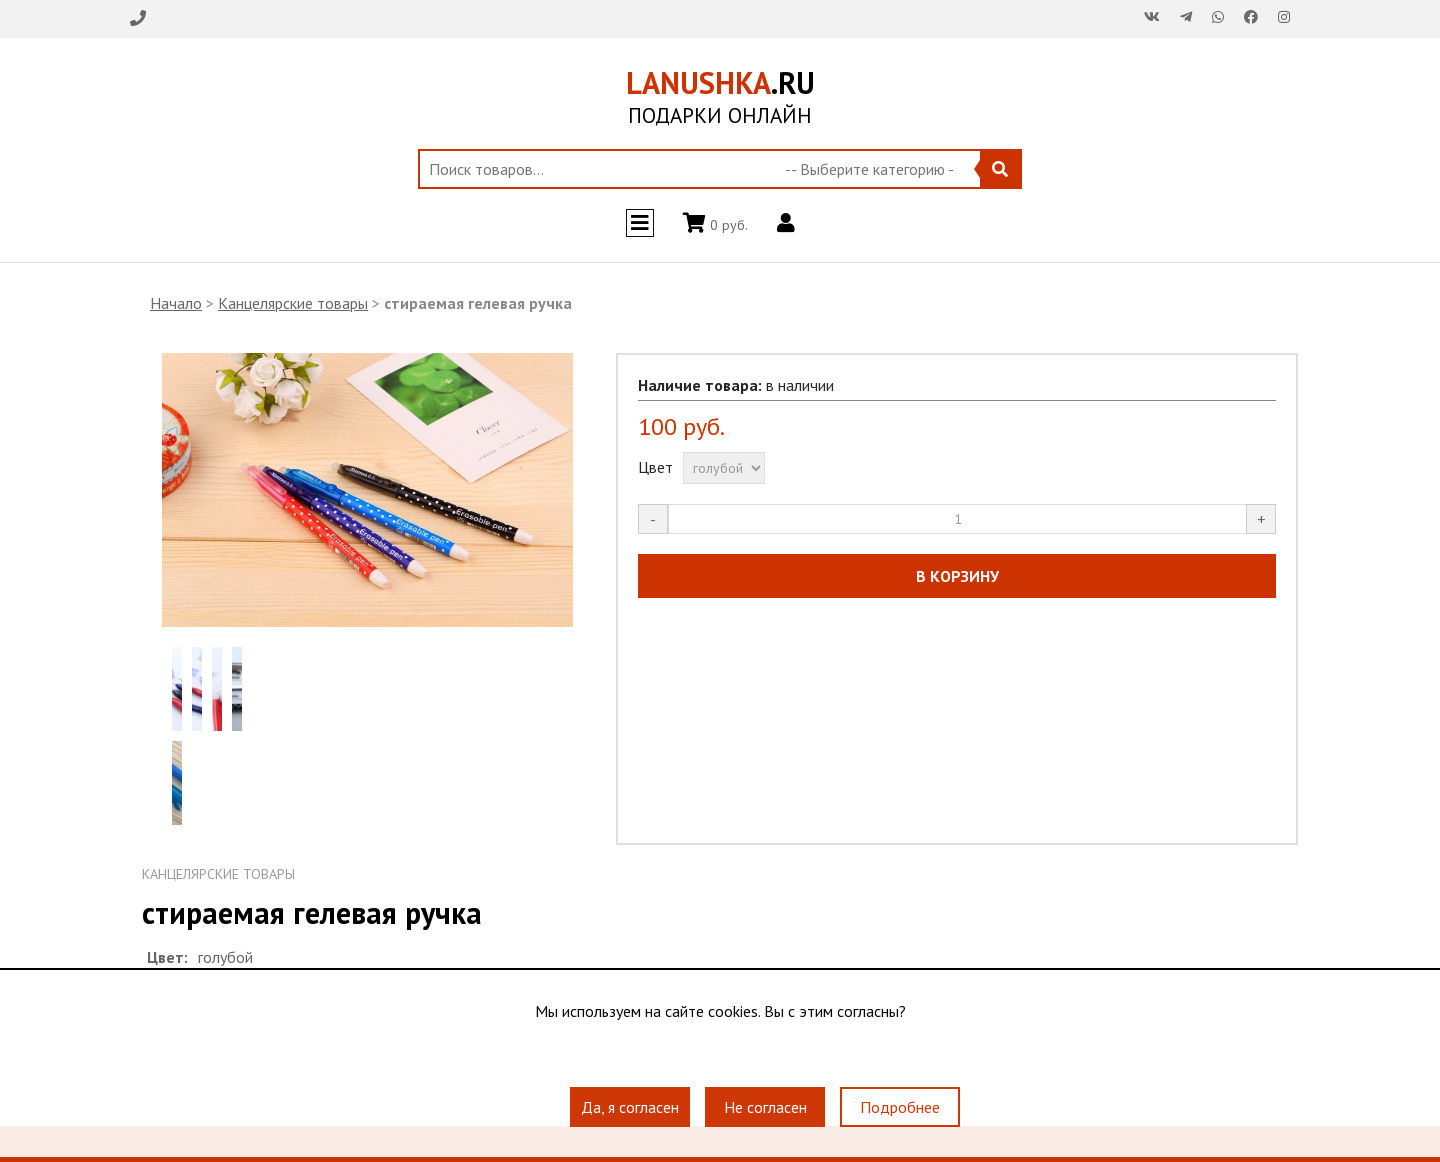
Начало (176, 303)
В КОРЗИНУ (957, 576)
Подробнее (900, 1107)
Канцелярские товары (293, 303)
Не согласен (765, 1107)
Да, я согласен (630, 1107)
